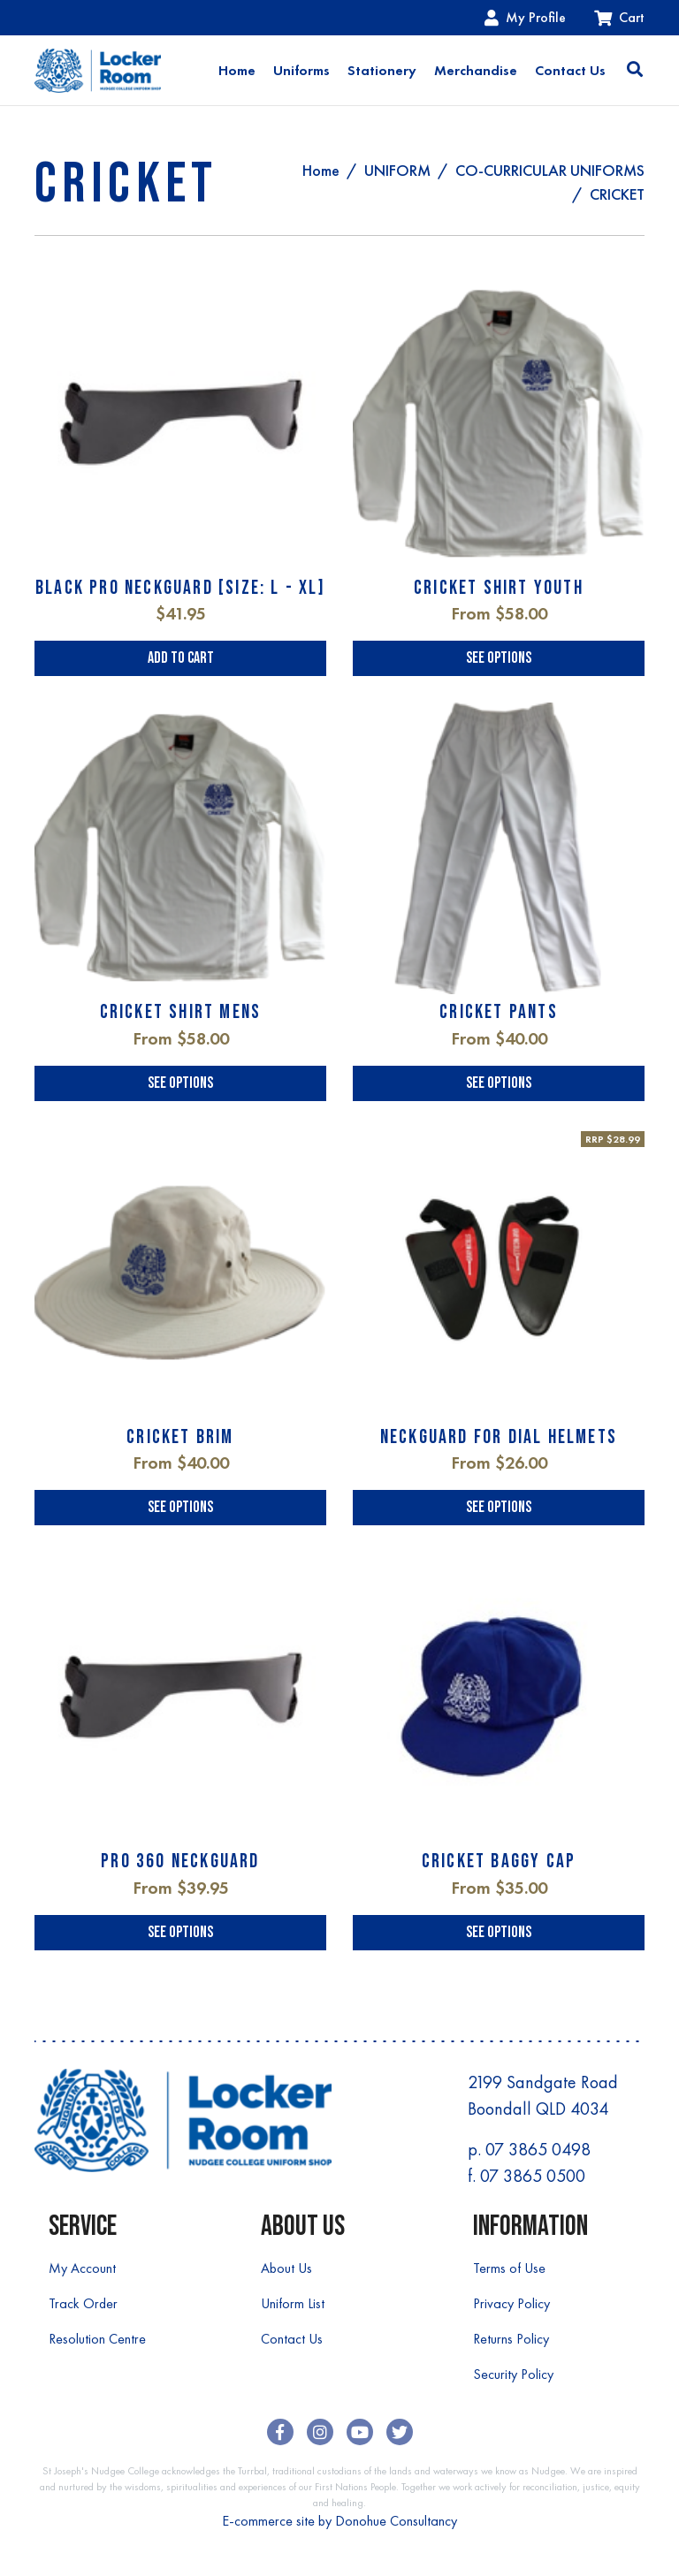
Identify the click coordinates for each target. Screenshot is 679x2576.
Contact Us (570, 70)
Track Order (83, 2303)
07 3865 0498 (538, 2149)
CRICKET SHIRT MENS (181, 1012)
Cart (619, 17)
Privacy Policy (511, 2303)
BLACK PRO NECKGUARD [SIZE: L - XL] (180, 588)
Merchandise (475, 70)
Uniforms (301, 70)
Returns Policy (511, 2338)
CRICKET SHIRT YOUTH (499, 588)
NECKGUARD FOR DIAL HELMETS (498, 1437)
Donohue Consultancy (396, 2520)
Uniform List (292, 2303)
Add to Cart (181, 658)
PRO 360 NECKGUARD (180, 1861)
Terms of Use (509, 2268)
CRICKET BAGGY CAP (499, 1861)
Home (237, 70)
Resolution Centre (97, 2338)
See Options (498, 658)
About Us (286, 2268)
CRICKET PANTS (498, 1012)
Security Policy (513, 2374)
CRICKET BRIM (179, 1437)
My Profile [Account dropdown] (525, 17)
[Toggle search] (634, 70)
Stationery (381, 70)
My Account (82, 2268)
